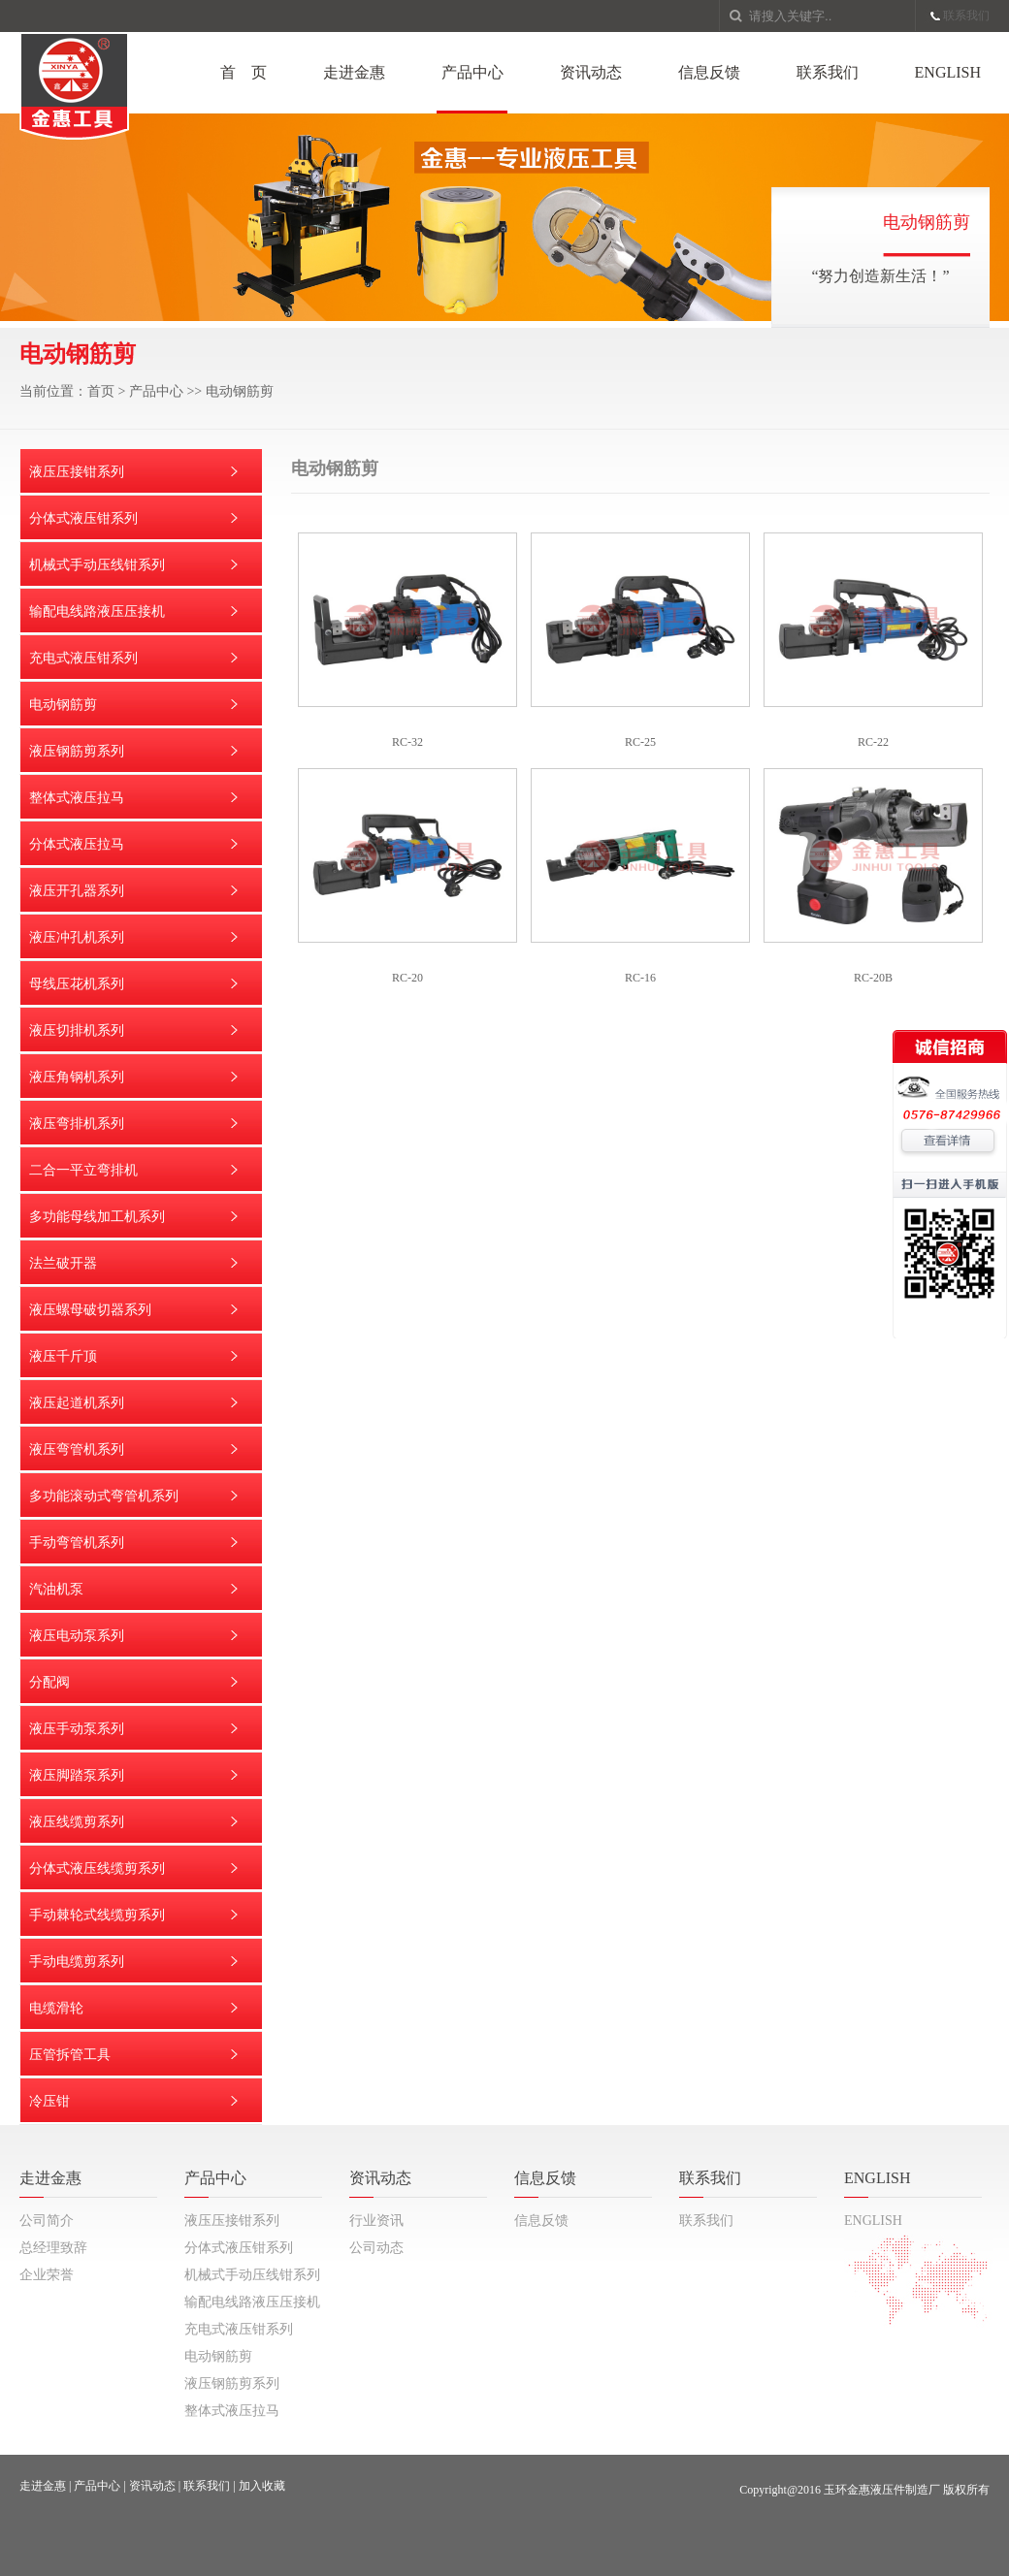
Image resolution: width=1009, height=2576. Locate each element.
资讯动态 (591, 72)
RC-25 (640, 742)
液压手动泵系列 (76, 1729)
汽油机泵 (56, 1589)
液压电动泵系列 (76, 1635)
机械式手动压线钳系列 (97, 565)
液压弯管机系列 (76, 1449)
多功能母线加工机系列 (97, 1216)
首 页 (243, 72)
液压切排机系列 (76, 1030)
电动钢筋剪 (240, 391)
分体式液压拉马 (76, 844)
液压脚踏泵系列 (76, 1775)
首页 (100, 391)
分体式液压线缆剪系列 (97, 1868)
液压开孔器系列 (76, 891)
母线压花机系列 (76, 984)
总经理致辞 (53, 2247)
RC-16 (640, 977)
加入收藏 (262, 2486)
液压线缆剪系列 (76, 1822)
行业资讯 (376, 2220)
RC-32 (407, 742)
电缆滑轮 (56, 2008)
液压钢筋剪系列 (76, 751)
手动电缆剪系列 (76, 1961)
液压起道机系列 (76, 1403)
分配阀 (49, 1682)
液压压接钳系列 (76, 472)
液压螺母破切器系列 (90, 1310)
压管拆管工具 (70, 2054)
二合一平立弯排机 (83, 1170)
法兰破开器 (63, 1263)
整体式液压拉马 (76, 797)
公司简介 (46, 2220)
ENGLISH (948, 72)
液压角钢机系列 (76, 1077)
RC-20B (873, 977)
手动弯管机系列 (76, 1542)
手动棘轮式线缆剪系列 (97, 1915)
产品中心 (472, 72)
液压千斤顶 (63, 1356)
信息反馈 (709, 72)
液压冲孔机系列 (76, 937)
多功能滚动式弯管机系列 (104, 1496)
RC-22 (873, 742)
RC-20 (407, 977)
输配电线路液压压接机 (97, 611)
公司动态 (376, 2247)
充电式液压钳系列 (83, 658)
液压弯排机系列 (76, 1123)
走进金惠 (354, 72)
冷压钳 (49, 2101)
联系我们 (966, 15)
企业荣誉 (46, 2275)
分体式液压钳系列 (83, 518)
